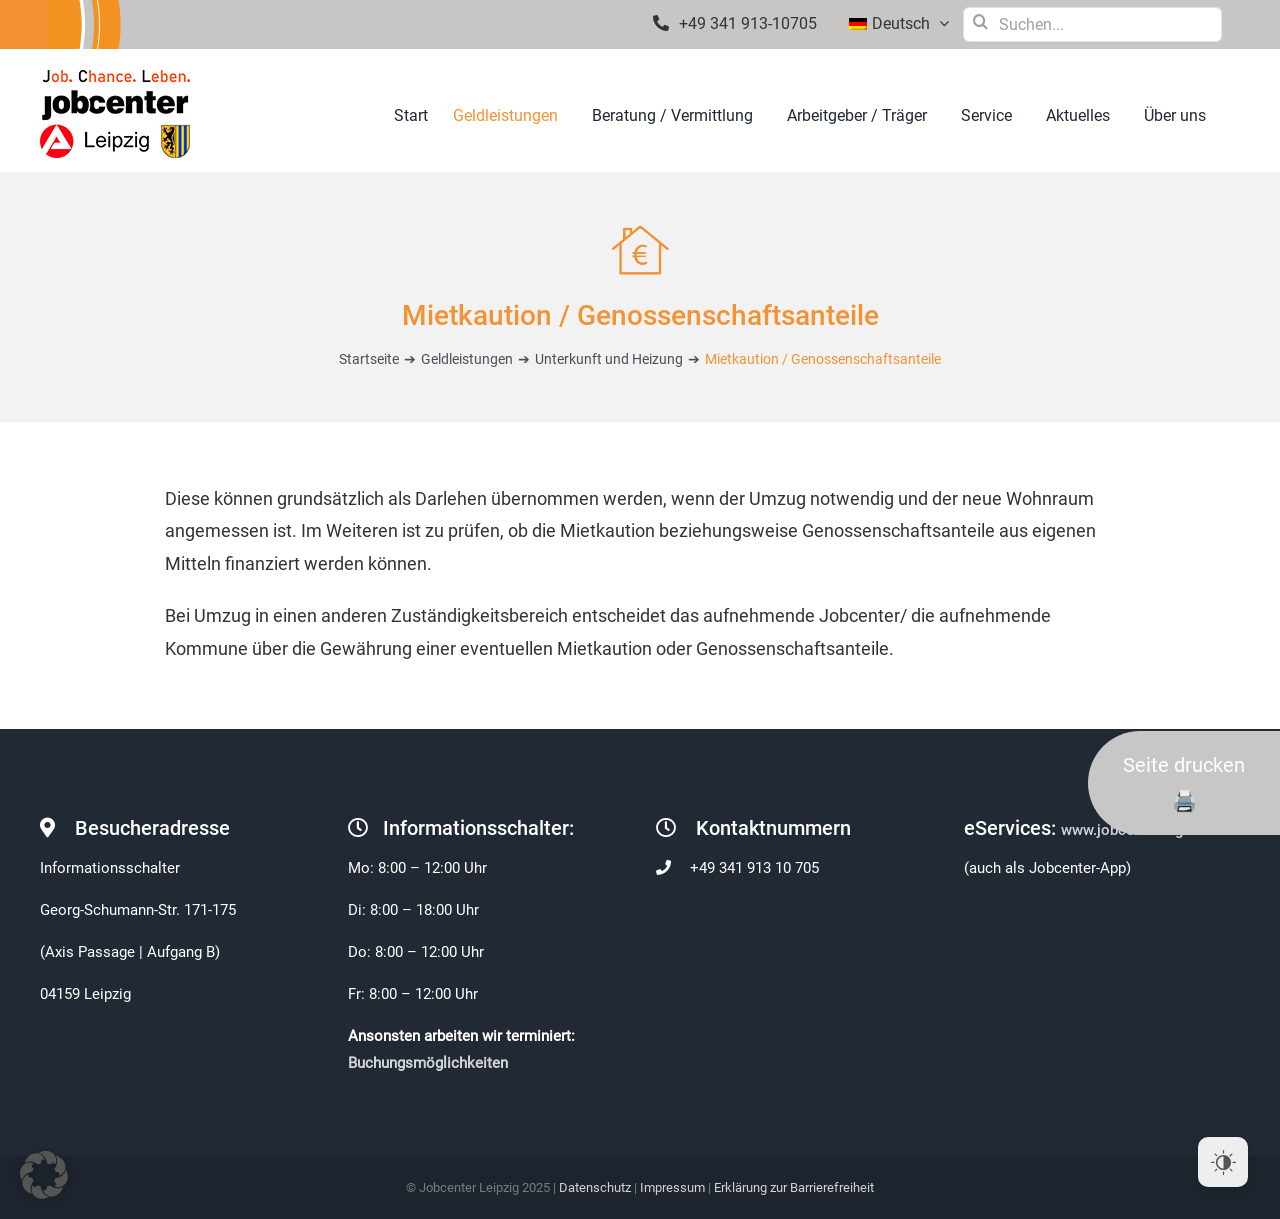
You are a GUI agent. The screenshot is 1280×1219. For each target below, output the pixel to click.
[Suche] (980, 21)
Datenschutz (595, 1187)
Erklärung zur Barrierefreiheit (794, 1187)
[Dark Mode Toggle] (1223, 1162)
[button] (44, 1175)
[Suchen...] (1092, 24)
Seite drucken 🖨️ (1184, 783)
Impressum (672, 1187)
